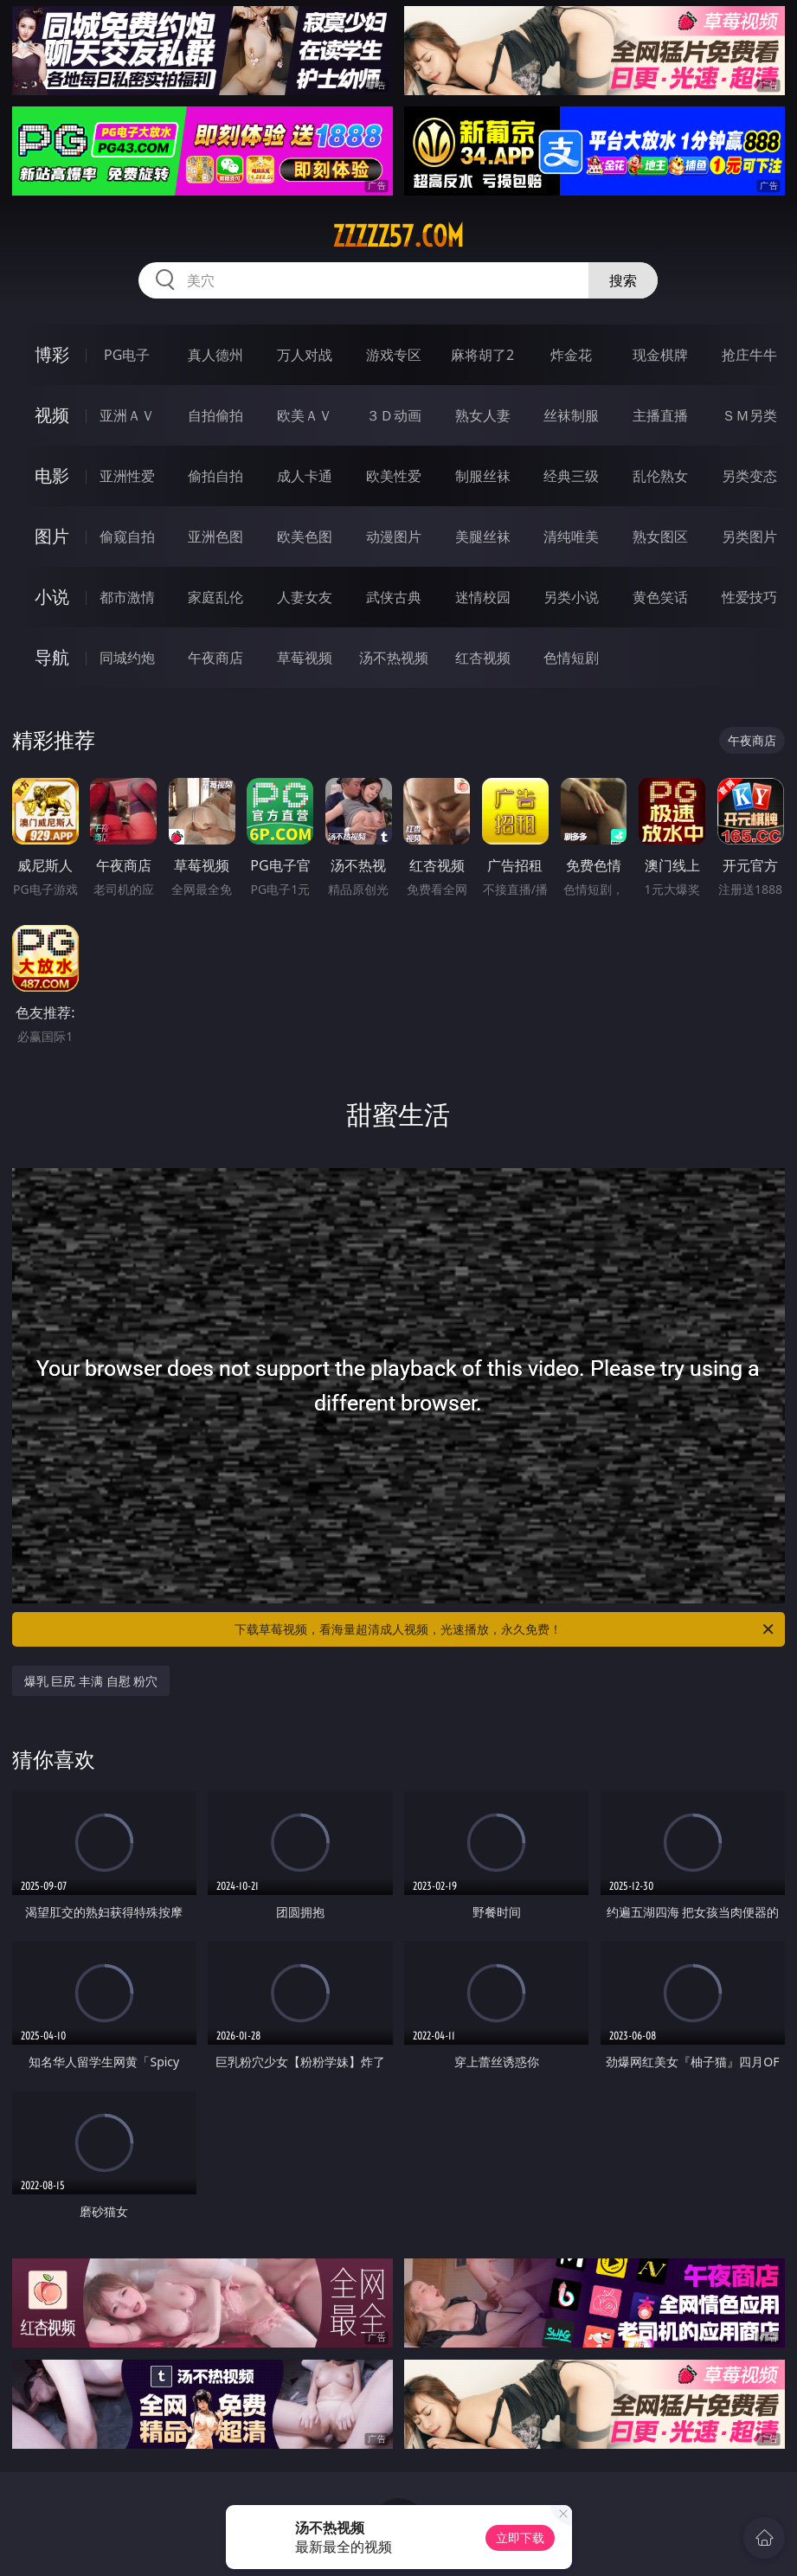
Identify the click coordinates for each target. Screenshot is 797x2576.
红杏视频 (483, 657)
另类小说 (571, 597)
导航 (52, 657)
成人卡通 (304, 475)
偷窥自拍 (127, 536)
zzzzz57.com (398, 236)
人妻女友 (304, 597)
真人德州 (215, 354)
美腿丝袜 (483, 536)
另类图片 (749, 536)
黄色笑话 (660, 597)
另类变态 (749, 475)
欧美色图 (304, 536)
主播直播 (660, 415)
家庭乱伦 (215, 597)
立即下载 (520, 2537)
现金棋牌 (660, 354)
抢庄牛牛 (749, 354)
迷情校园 (483, 597)
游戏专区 (393, 354)
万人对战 (304, 354)
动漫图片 (393, 536)
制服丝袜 (483, 475)
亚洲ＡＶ (127, 415)
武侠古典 (393, 597)
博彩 (52, 354)
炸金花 (571, 354)
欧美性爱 (393, 475)
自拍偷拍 (215, 415)
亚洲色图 (215, 536)
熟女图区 (660, 536)
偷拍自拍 (215, 475)
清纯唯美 (571, 536)
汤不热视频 (393, 657)
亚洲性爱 (127, 475)
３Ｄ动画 (393, 415)
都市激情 (127, 597)
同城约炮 (127, 657)
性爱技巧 (749, 597)
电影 (52, 475)
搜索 (623, 280)
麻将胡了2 (482, 354)
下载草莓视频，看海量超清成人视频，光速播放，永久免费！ (505, 1629)
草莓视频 (304, 657)
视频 (52, 415)
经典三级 (571, 475)
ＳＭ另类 (749, 415)
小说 (52, 596)
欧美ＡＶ (304, 415)
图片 (52, 536)
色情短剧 (571, 657)
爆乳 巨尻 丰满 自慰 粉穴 (91, 1681)
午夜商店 (215, 657)
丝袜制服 (571, 415)
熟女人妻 (483, 415)
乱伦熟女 (660, 475)
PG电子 (127, 354)
